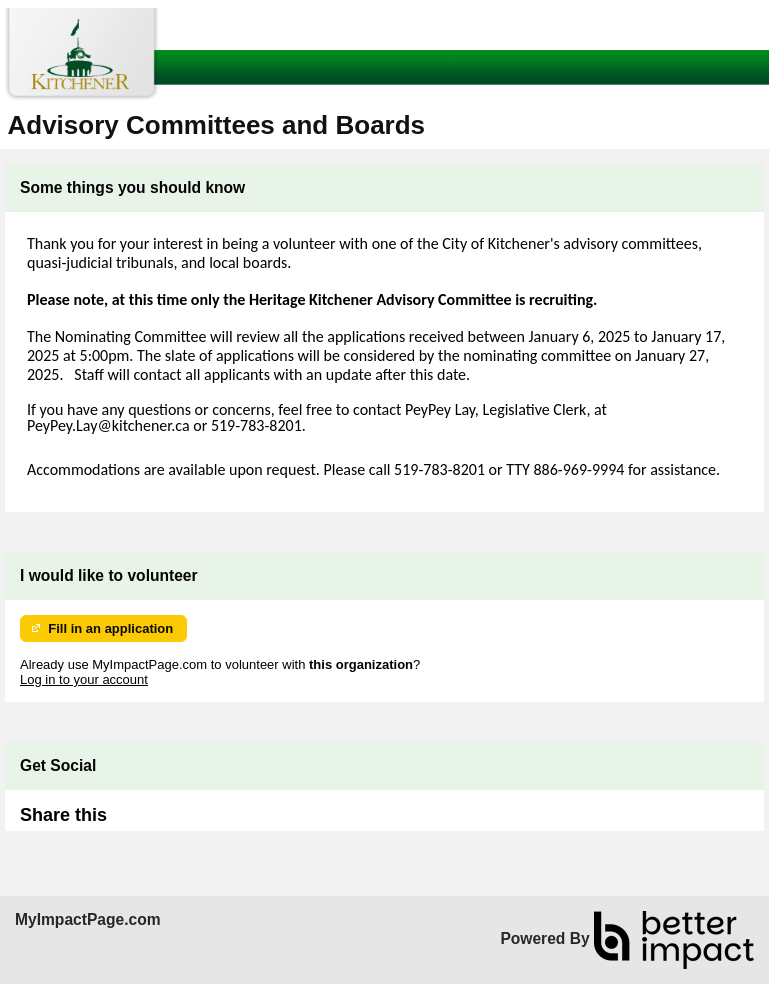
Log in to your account (84, 679)
